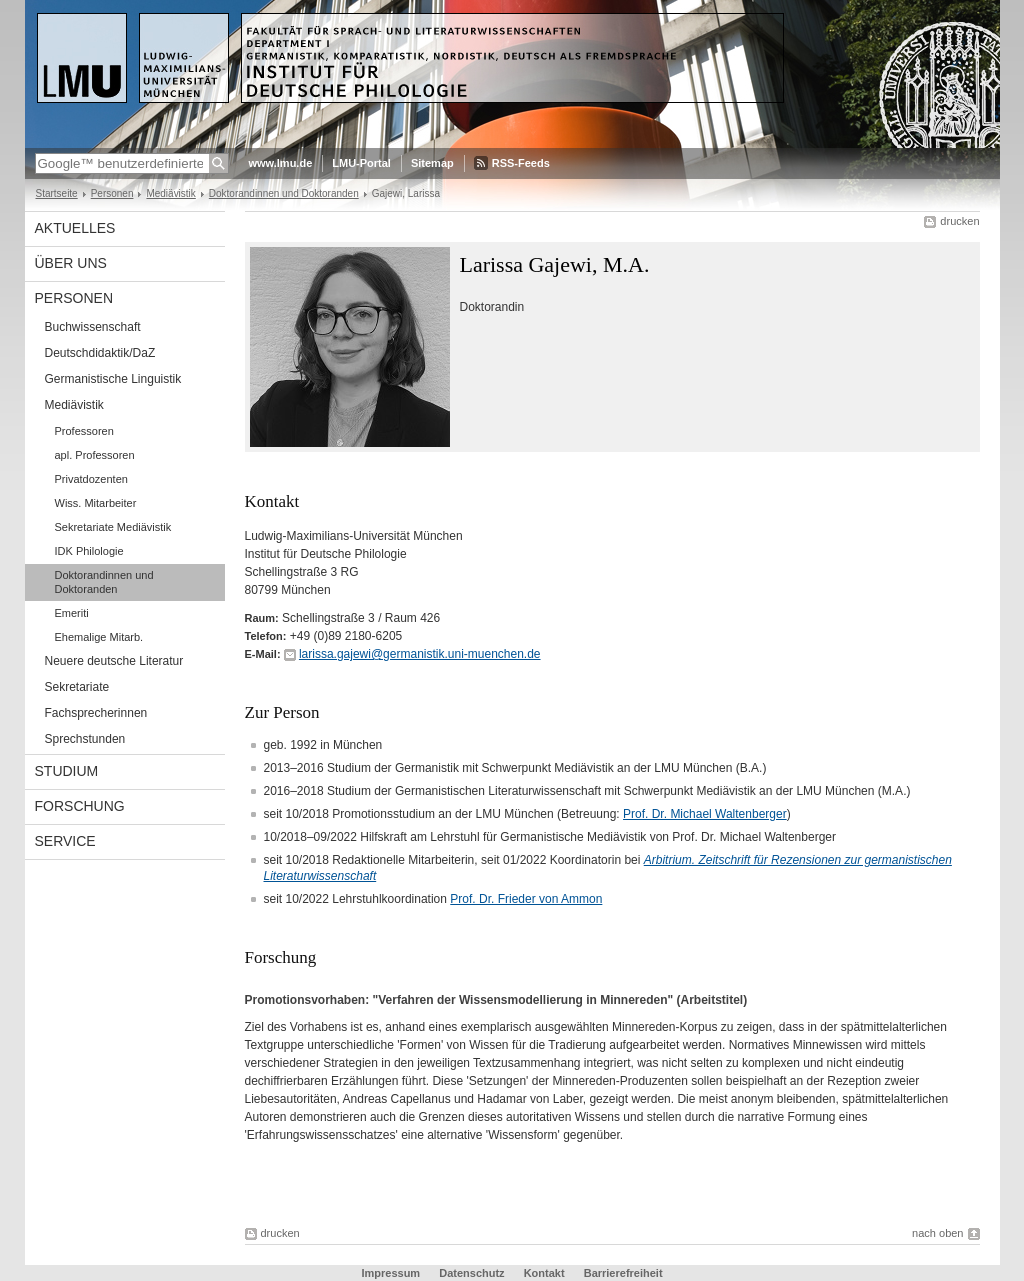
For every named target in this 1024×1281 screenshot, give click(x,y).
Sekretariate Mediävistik (113, 527)
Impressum (390, 1273)
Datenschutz (471, 1273)
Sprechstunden (85, 739)
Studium (67, 771)
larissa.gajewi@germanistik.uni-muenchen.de (420, 654)
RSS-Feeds (521, 163)
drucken (959, 221)
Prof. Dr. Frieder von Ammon (526, 899)
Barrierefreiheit (623, 1273)
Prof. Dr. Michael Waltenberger (705, 814)
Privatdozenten (91, 479)
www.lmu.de (281, 163)
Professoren (84, 431)
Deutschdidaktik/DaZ (100, 353)
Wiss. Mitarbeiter (96, 503)
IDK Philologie (89, 551)
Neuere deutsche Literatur (114, 661)
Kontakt (544, 1273)
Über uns (71, 263)
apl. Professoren (95, 455)
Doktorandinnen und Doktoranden (284, 193)
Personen (112, 193)
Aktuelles (75, 228)
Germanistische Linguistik (113, 379)
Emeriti (72, 613)
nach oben (937, 1233)
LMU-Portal (361, 163)
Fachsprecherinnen (96, 713)
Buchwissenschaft (93, 327)
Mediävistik (170, 193)
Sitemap (432, 163)
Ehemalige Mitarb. (99, 637)
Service (65, 841)
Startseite (57, 193)
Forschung (80, 806)
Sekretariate (77, 687)
